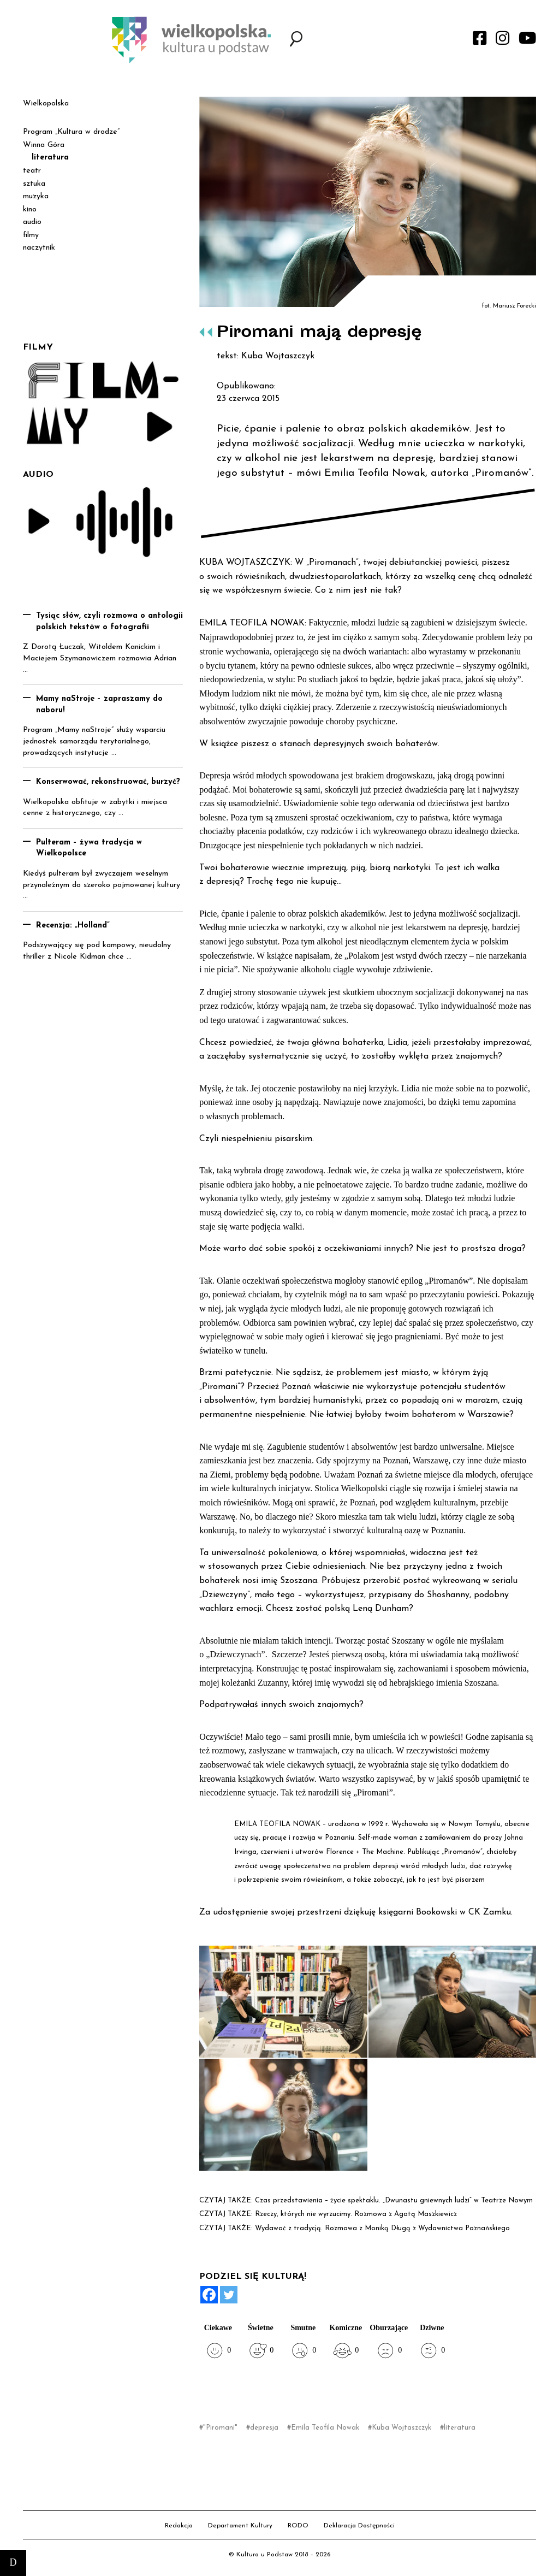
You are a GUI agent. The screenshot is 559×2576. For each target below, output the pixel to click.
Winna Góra (43, 145)
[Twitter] (228, 2294)
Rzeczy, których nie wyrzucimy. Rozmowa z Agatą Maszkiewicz (356, 2214)
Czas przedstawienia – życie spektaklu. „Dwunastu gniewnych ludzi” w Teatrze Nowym (394, 2200)
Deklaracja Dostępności (359, 2525)
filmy (31, 235)
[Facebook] (209, 2294)
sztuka (34, 184)
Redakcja (179, 2525)
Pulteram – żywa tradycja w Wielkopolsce (89, 848)
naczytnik (39, 248)
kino (30, 209)
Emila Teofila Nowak (325, 2427)
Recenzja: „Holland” (73, 925)
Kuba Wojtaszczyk (401, 2427)
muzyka (36, 196)
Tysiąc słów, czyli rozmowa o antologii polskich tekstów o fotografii (109, 621)
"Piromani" (220, 2427)
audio (32, 222)
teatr (32, 171)
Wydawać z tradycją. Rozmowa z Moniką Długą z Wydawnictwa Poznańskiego (382, 2228)
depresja (264, 2427)
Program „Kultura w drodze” (71, 132)
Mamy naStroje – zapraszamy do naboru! (99, 704)
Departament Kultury (240, 2525)
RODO (298, 2525)
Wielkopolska (46, 103)
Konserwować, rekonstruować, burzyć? (108, 782)
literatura (459, 2427)
